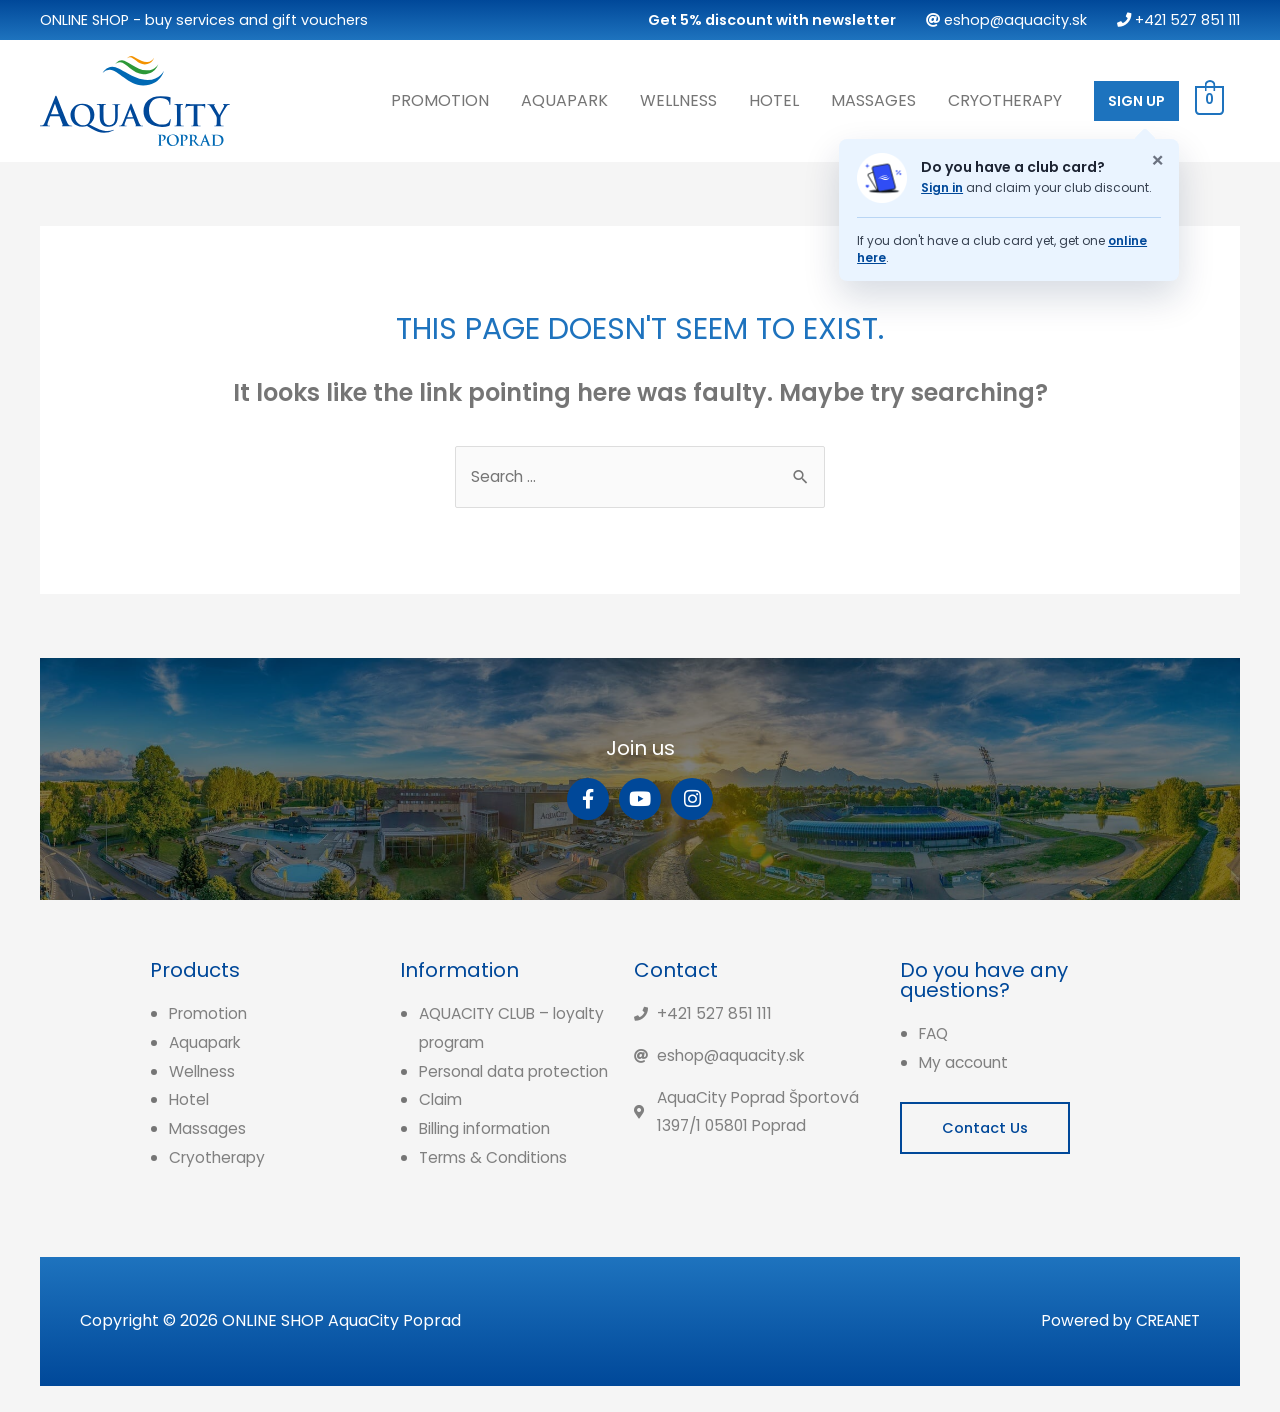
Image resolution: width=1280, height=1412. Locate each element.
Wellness (678, 98)
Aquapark (564, 98)
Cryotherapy (1005, 98)
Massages (873, 98)
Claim (441, 1126)
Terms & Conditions (496, 1184)
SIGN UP (1136, 99)
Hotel (774, 98)
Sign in (942, 185)
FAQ (935, 1031)
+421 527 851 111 (1178, 20)
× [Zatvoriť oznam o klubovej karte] (1157, 159)
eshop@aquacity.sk (1006, 20)
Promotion (440, 98)
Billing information (489, 1155)
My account (965, 1060)
